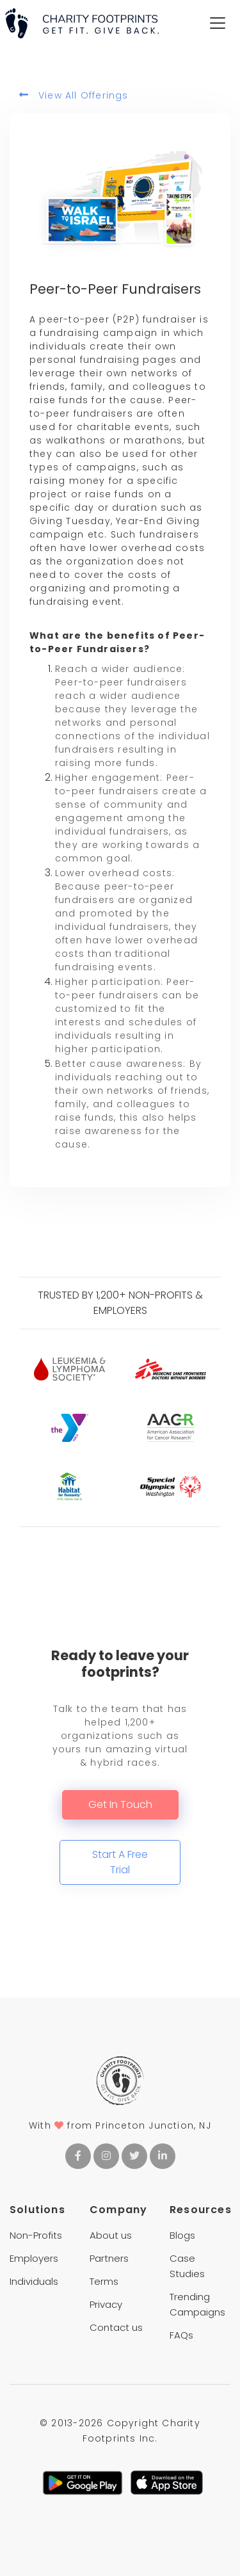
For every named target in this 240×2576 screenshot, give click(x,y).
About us (111, 2235)
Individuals (34, 2281)
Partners (109, 2258)
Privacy (106, 2304)
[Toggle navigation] (217, 23)
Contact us (116, 2327)
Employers (34, 2258)
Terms (104, 2281)
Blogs (182, 2235)
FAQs (181, 2335)
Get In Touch (120, 1804)
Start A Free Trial (120, 1862)
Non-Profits (36, 2235)
